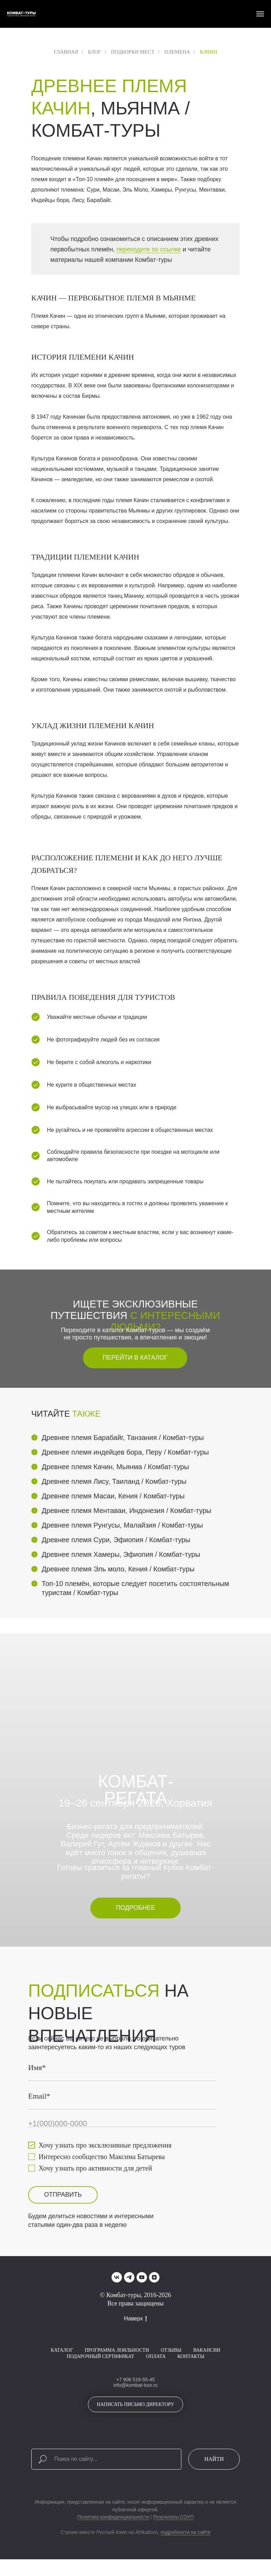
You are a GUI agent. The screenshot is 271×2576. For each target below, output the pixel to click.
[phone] (122, 2123)
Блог (94, 52)
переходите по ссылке (148, 249)
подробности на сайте (186, 2532)
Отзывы (171, 2350)
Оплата (156, 2356)
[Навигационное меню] (260, 13)
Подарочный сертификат (100, 2356)
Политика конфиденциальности (113, 2517)
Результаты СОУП (173, 2517)
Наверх (135, 2319)
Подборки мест (132, 52)
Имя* (37, 2067)
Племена (177, 52)
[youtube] (142, 2277)
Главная (66, 52)
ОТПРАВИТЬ (63, 2194)
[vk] (117, 2277)
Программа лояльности (117, 2350)
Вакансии (206, 2350)
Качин (208, 52)
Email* (39, 2096)
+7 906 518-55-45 (135, 2379)
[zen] (154, 2277)
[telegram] (129, 2277)
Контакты (191, 2356)
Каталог (62, 2350)
